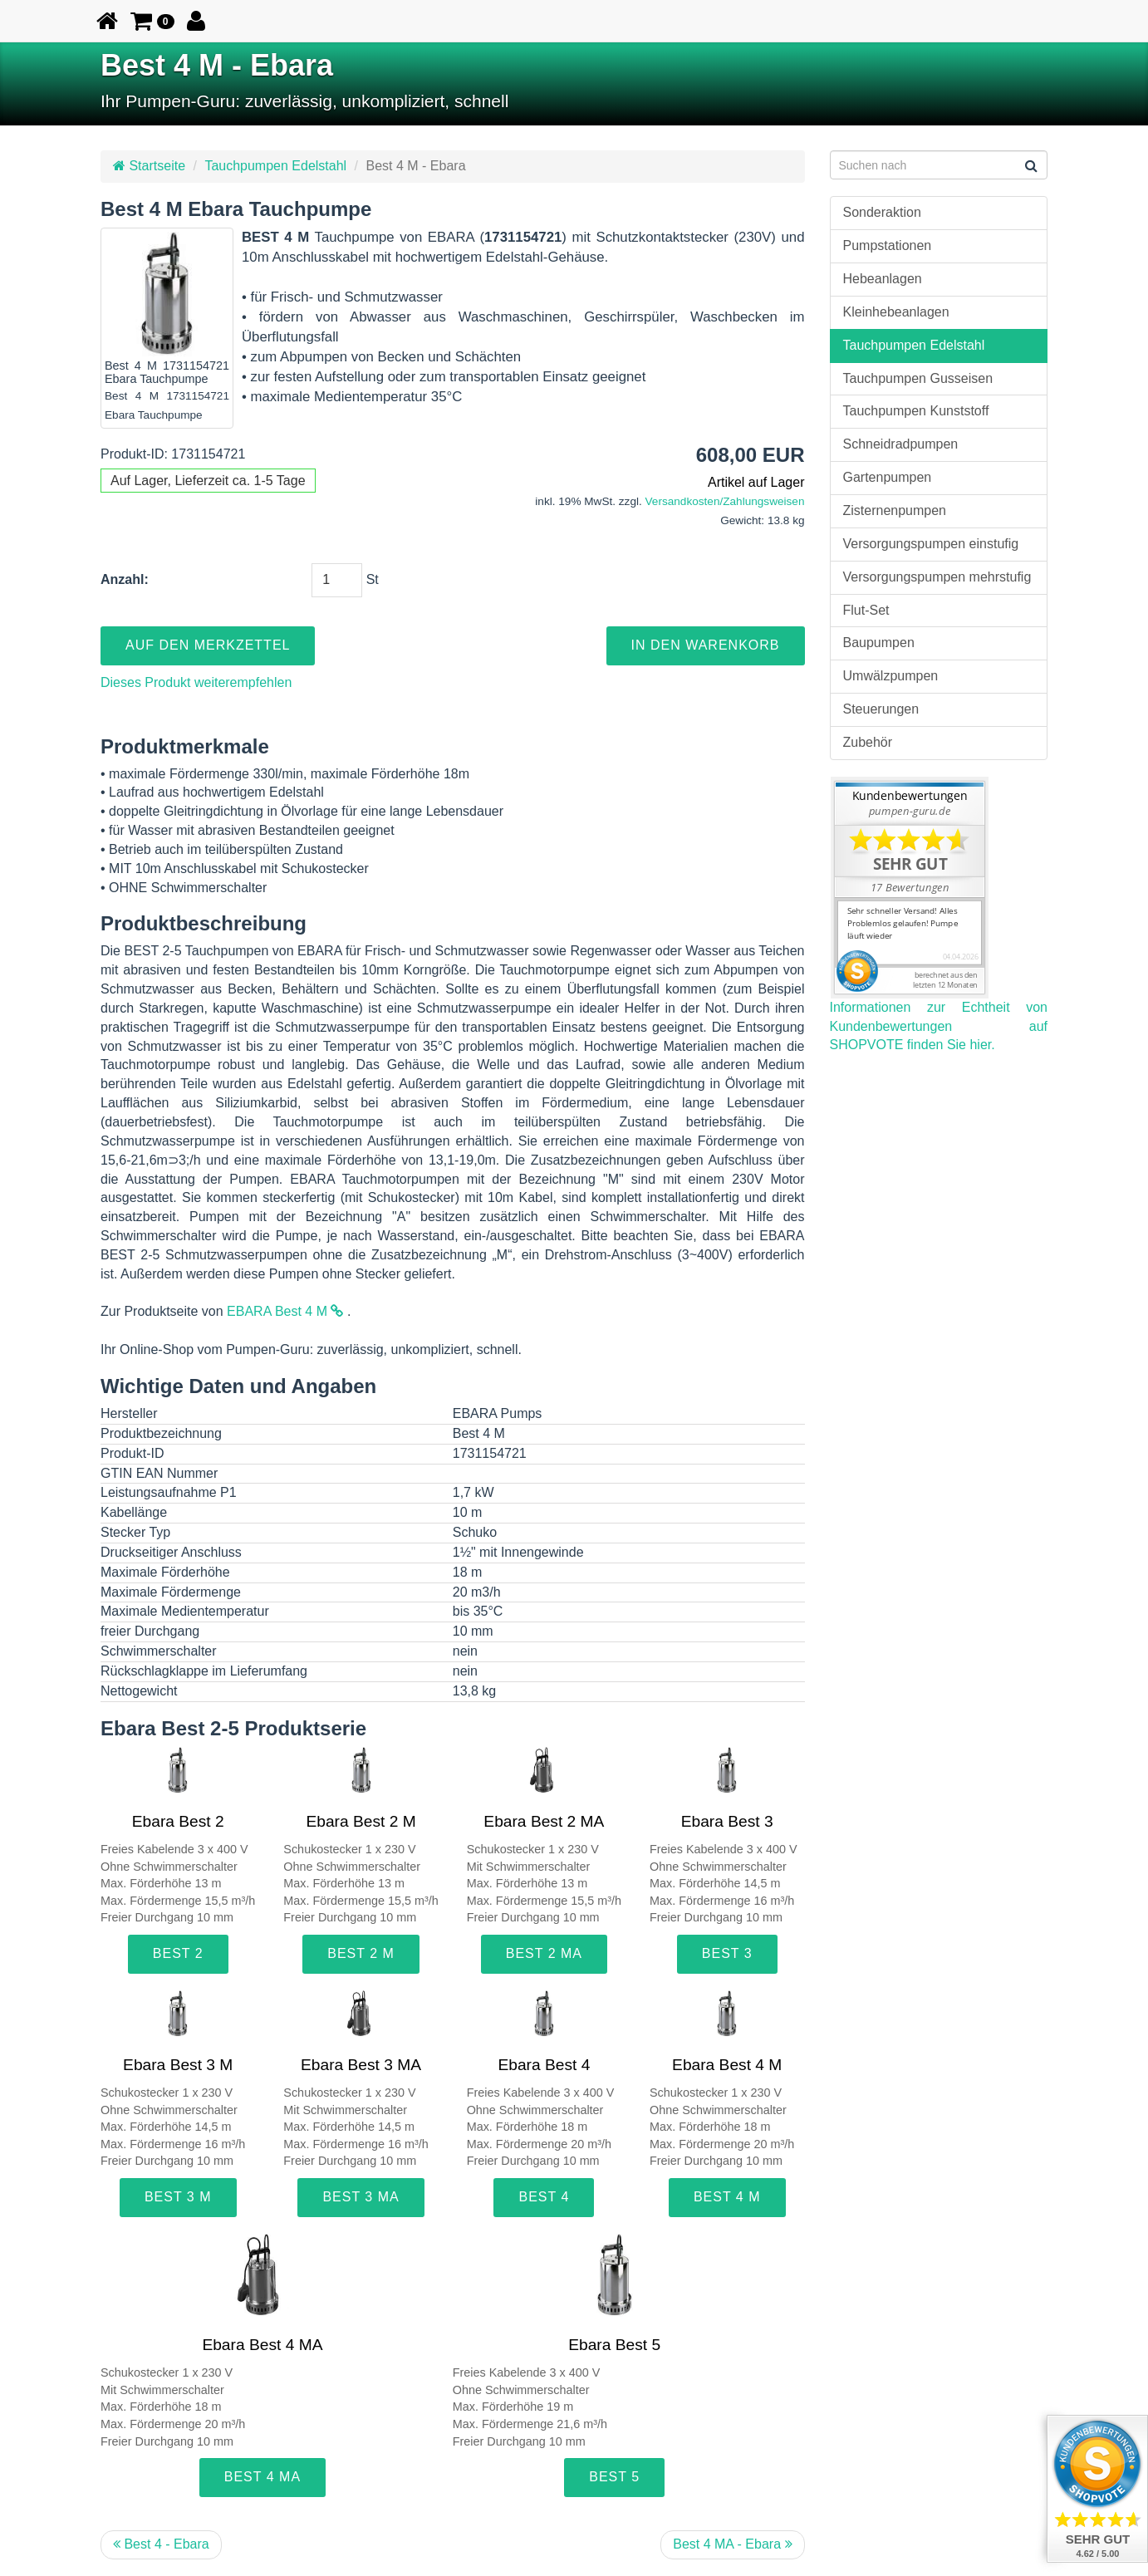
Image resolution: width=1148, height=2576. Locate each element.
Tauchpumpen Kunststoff (916, 411)
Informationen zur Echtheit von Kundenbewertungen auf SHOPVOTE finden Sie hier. (939, 1026)
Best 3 (727, 1953)
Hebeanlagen (882, 279)
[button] (152, 21)
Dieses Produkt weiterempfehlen (196, 682)
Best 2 (178, 1953)
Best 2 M (361, 1953)
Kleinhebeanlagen (896, 312)
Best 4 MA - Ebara (732, 2544)
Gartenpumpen (887, 477)
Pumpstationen (887, 245)
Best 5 (614, 2477)
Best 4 (543, 2197)
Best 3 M (178, 2197)
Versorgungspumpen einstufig (931, 544)
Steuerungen (881, 709)
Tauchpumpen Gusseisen (918, 378)
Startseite (149, 166)
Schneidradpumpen (901, 444)
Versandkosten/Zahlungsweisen (725, 501)
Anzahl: (125, 579)
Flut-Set (866, 610)
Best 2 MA (544, 1953)
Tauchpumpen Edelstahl (275, 166)
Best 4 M (727, 2197)
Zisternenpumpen (895, 510)
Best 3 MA (360, 2197)
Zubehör (868, 742)
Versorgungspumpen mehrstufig (937, 577)
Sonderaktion (882, 212)
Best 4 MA (262, 2477)
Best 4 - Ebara (161, 2544)
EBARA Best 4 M (285, 1311)
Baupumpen (879, 642)
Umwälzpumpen (891, 676)
